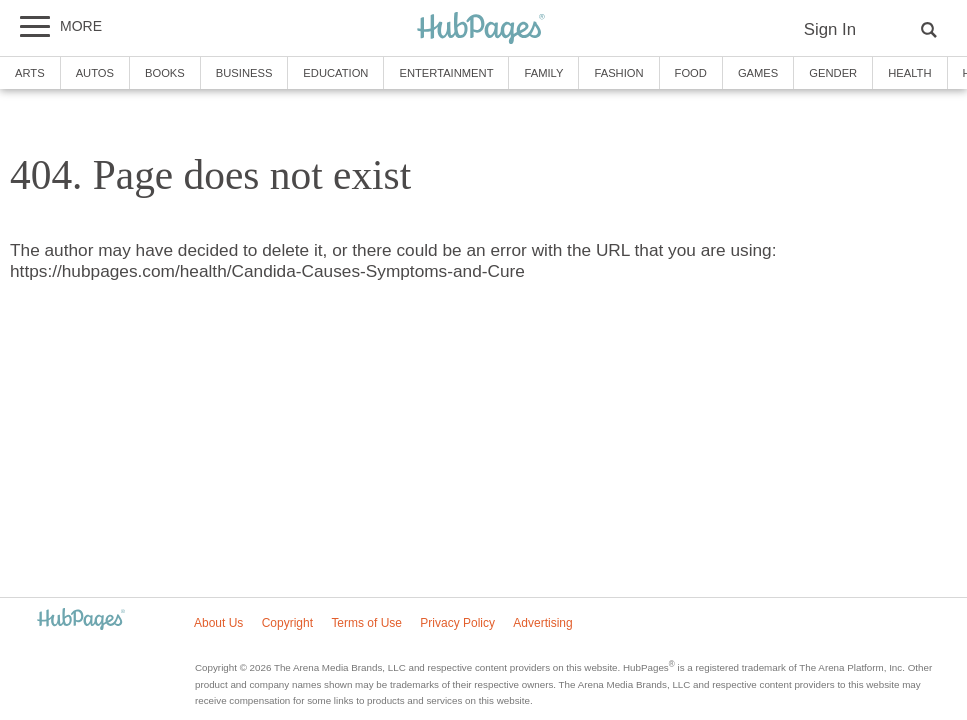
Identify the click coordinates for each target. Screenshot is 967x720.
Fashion (618, 73)
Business (244, 73)
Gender (833, 73)
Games (758, 73)
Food (691, 73)
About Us (218, 623)
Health (909, 73)
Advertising (542, 623)
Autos (95, 73)
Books (165, 73)
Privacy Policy (457, 623)
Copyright (287, 623)
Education (335, 73)
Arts (30, 73)
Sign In (830, 29)
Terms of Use (366, 623)
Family (543, 73)
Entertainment (446, 73)
